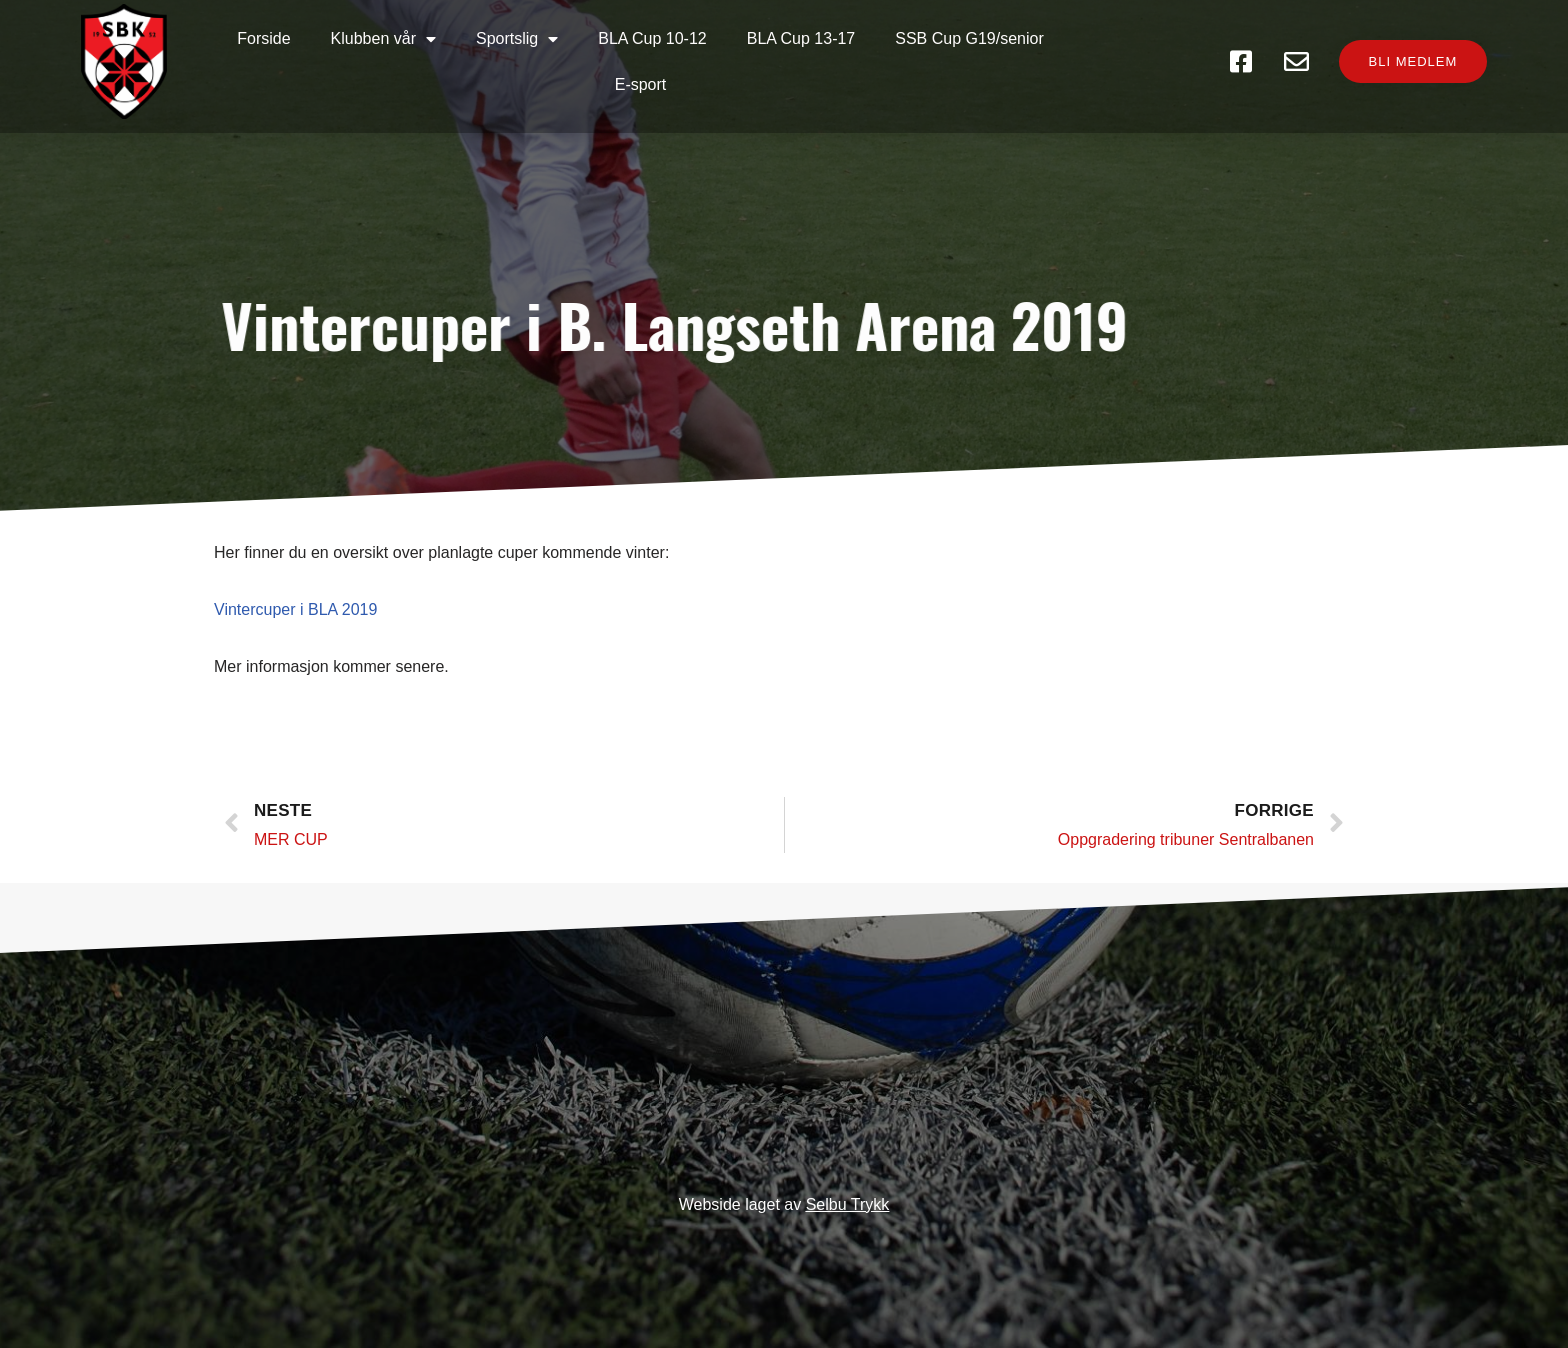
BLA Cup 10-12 (609, 61)
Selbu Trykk (848, 1204)
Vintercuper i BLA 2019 (295, 624)
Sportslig (473, 62)
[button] (1404, 62)
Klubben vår (339, 62)
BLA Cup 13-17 (757, 61)
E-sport (1066, 61)
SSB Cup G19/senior (926, 61)
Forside (220, 61)
